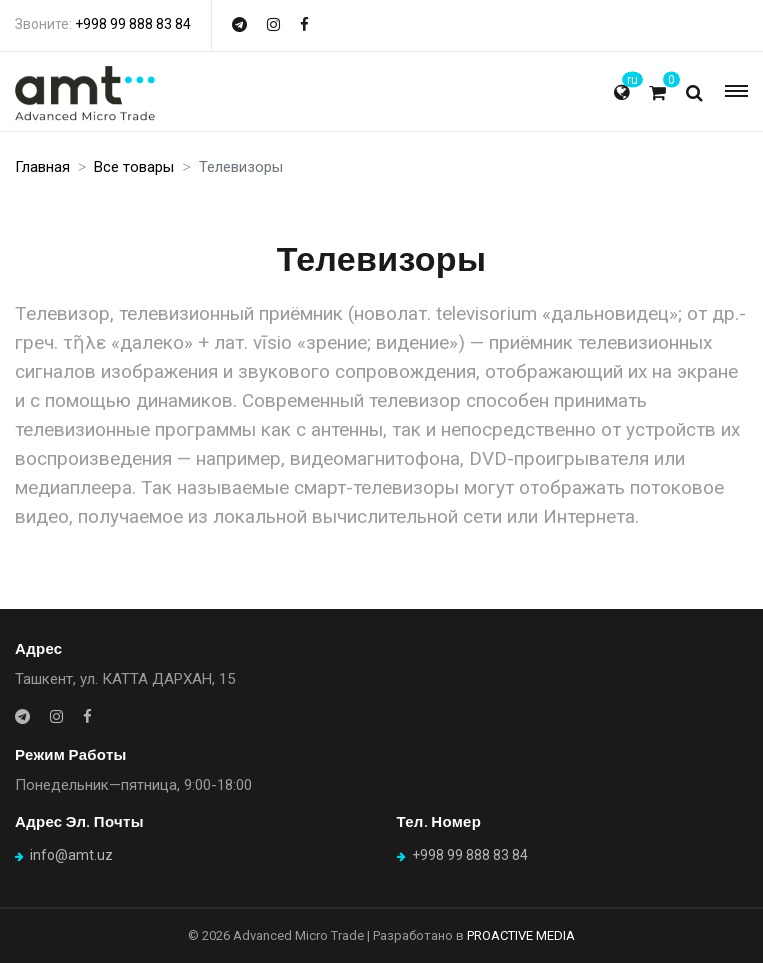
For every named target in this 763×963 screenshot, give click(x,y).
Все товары (134, 167)
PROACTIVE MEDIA (521, 935)
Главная (42, 167)
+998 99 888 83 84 (133, 24)
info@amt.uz (71, 855)
